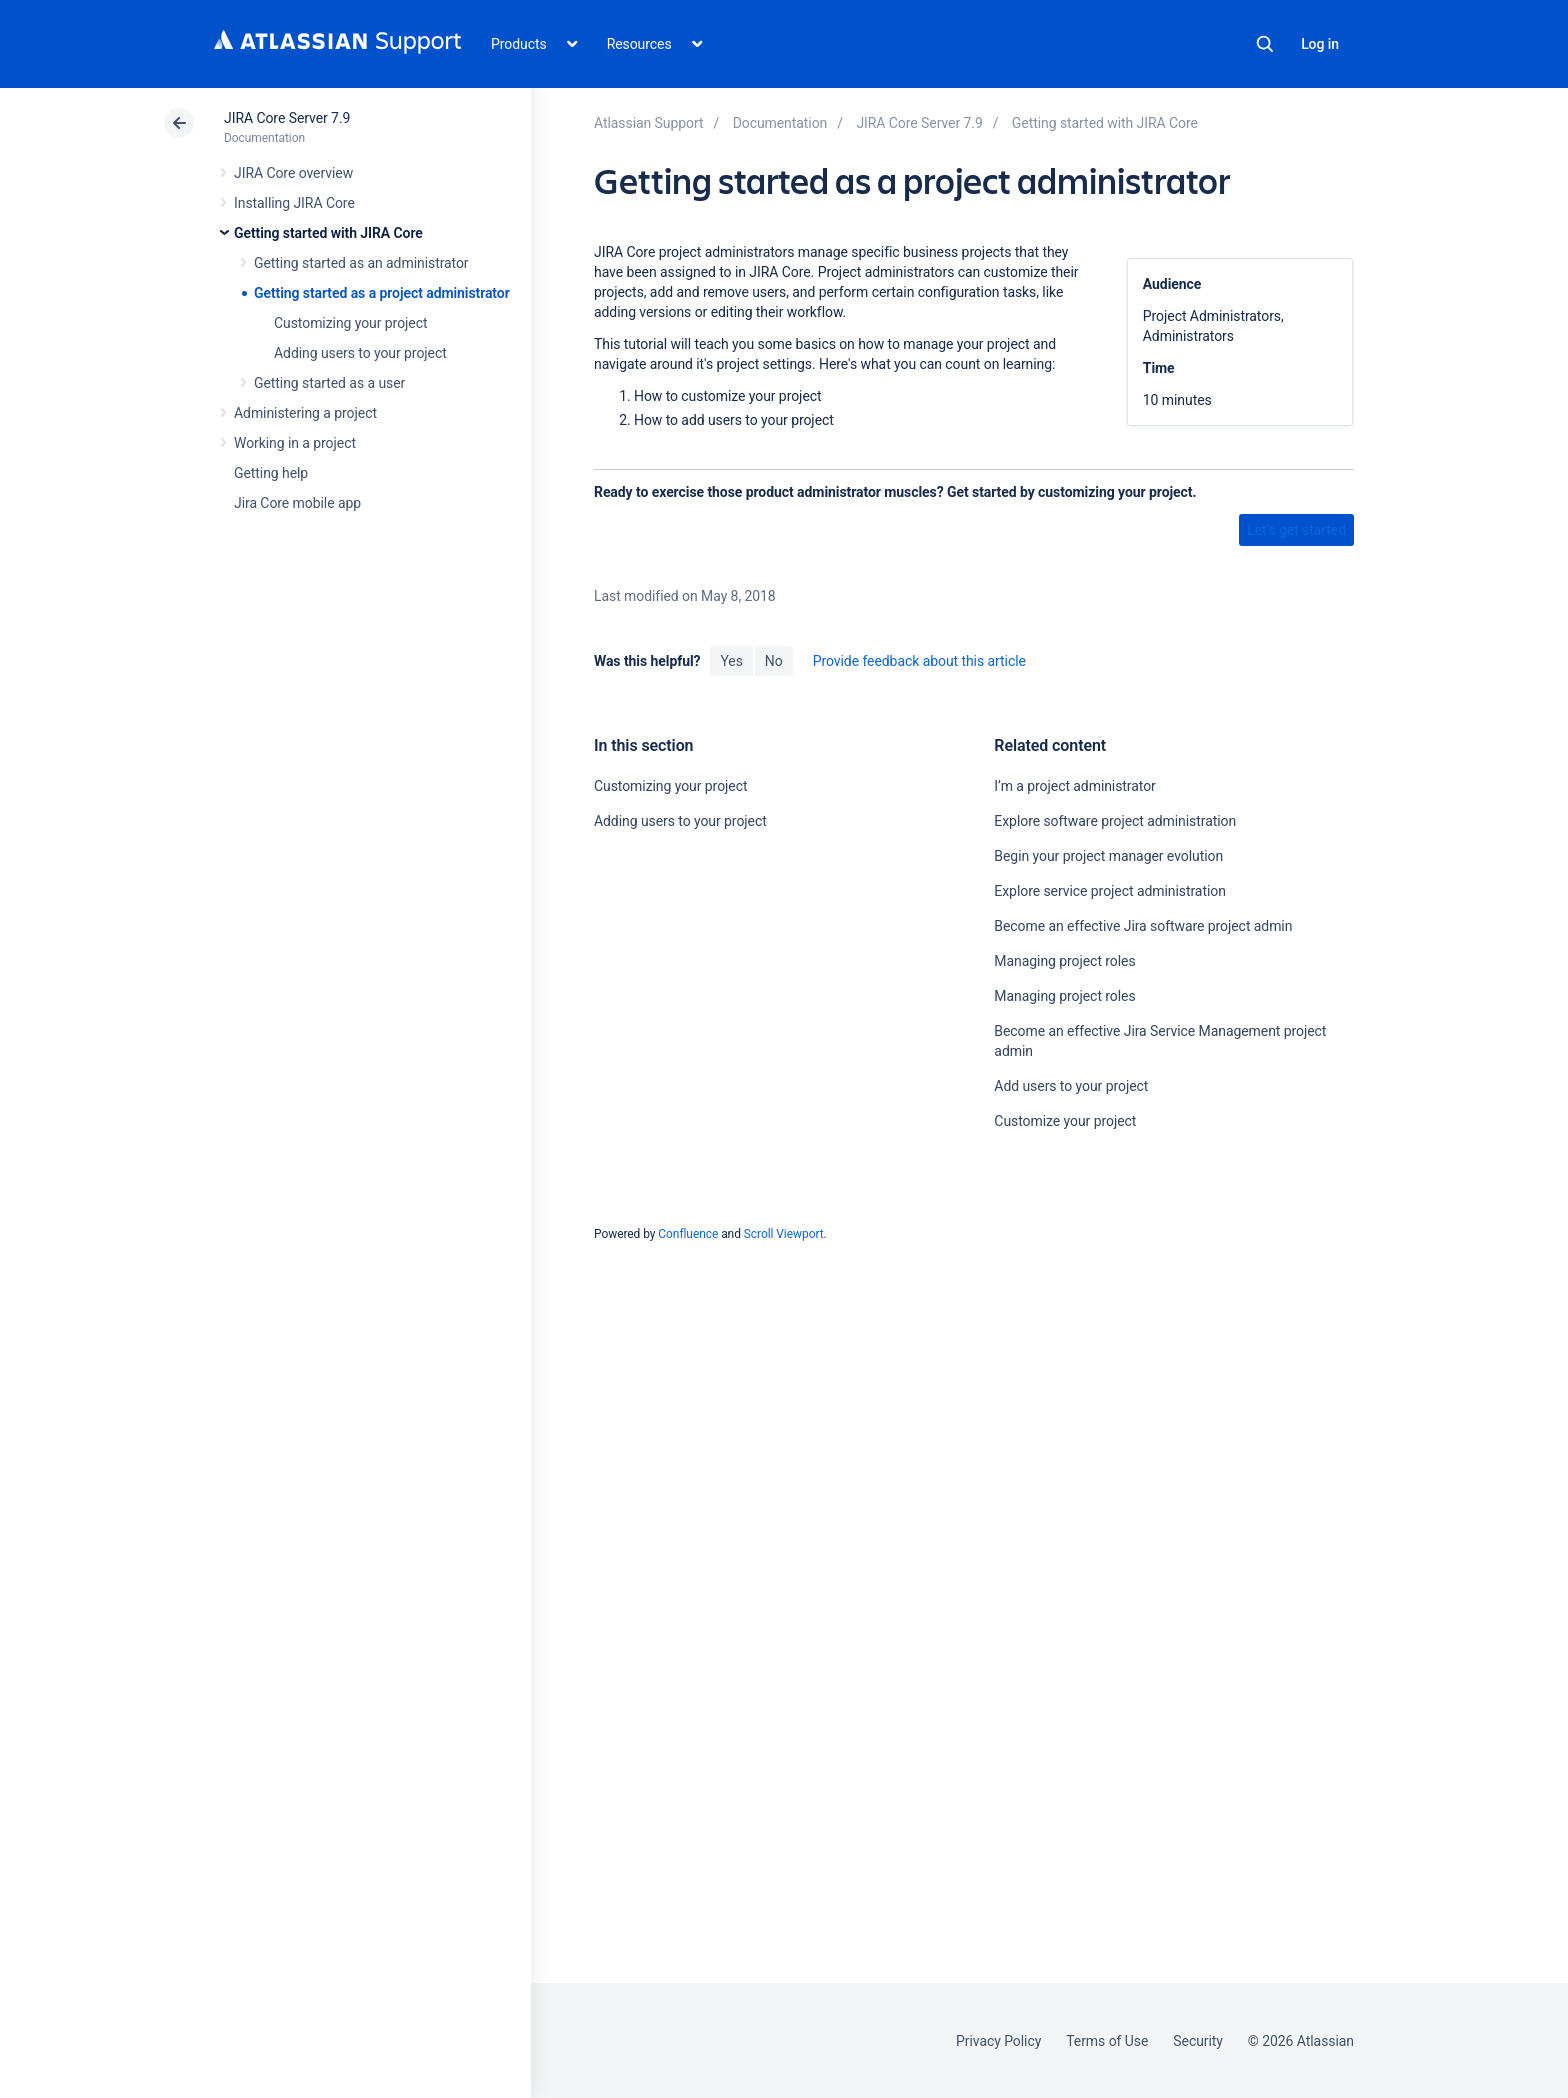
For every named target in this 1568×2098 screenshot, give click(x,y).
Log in (1320, 44)
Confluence (688, 1234)
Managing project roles (1064, 961)
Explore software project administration (1115, 821)
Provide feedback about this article (919, 661)
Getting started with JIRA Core (328, 233)
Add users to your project (1071, 1086)
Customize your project (1065, 1121)
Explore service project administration (1109, 891)
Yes (731, 661)
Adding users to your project (360, 353)
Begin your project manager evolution (1108, 856)
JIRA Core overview (293, 173)
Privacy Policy (998, 2041)
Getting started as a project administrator (382, 293)
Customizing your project (350, 323)
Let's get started (1296, 530)
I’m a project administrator (1074, 786)
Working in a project (295, 443)
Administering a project (305, 413)
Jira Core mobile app (297, 503)
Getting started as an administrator (361, 263)
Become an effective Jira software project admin (1143, 926)
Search (1265, 44)
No (774, 661)
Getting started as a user (329, 383)
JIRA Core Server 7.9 (287, 118)
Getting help (271, 473)
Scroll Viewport (784, 1234)
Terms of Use (1107, 2041)
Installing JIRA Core (294, 203)
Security (1198, 2041)
